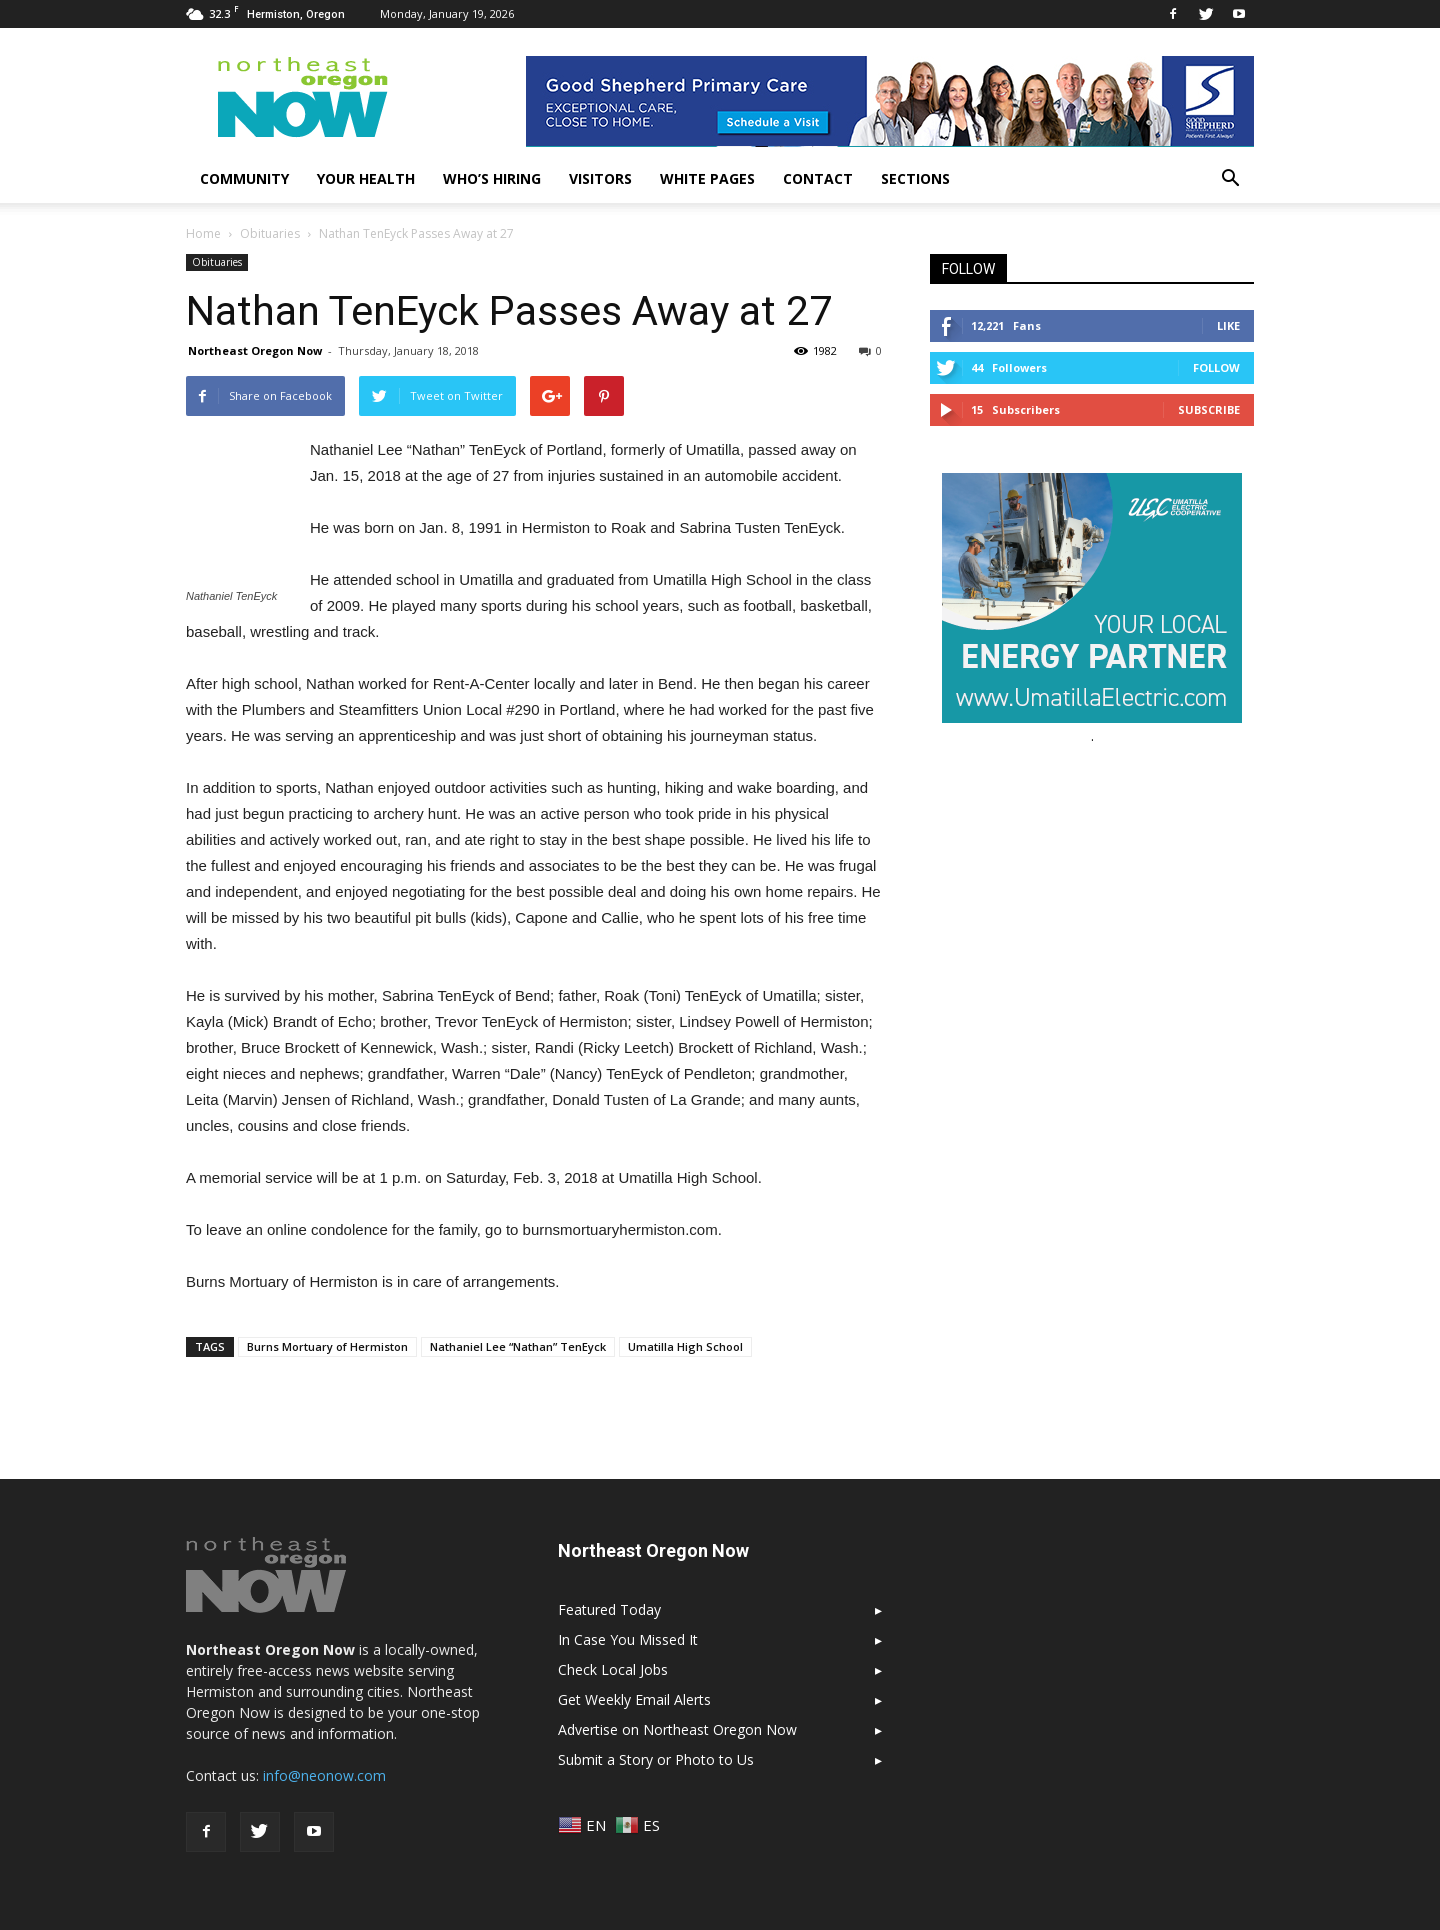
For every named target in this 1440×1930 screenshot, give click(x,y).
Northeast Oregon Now (255, 350)
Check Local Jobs (613, 1669)
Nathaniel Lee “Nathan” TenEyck (518, 1346)
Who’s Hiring (492, 178)
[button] (1230, 179)
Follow (1216, 367)
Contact (818, 178)
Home (203, 233)
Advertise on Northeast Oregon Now (677, 1729)
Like (1228, 325)
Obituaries (217, 262)
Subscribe (1209, 409)
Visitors (600, 178)
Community (244, 178)
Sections (915, 178)
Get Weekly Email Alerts (634, 1699)
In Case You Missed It (628, 1639)
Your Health (366, 178)
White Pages (707, 178)
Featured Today (609, 1609)
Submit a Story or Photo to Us (656, 1759)
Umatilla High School (685, 1346)
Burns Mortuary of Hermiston (327, 1346)
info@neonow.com (324, 1775)
